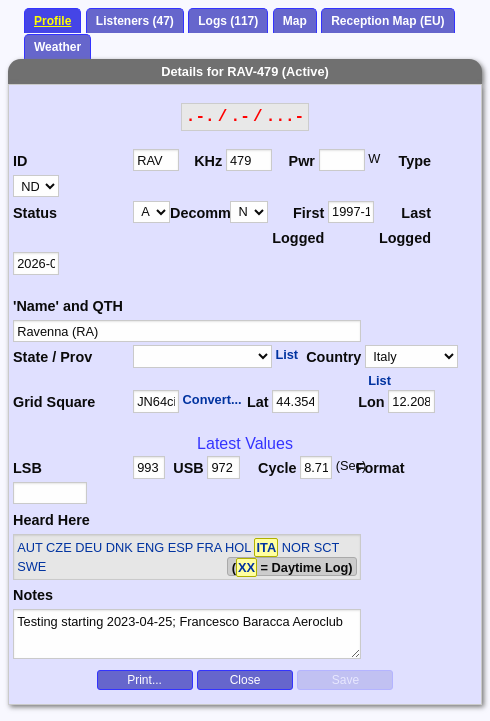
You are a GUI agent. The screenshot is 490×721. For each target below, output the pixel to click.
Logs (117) (228, 21)
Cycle (277, 468)
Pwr (302, 161)
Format (380, 468)
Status (35, 213)
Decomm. (200, 213)
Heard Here (51, 520)
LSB (27, 468)
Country (333, 357)
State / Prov (52, 357)
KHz (208, 161)
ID (20, 161)
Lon (371, 402)
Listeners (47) (135, 21)
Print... (144, 680)
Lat (258, 402)
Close (245, 680)
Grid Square (54, 402)
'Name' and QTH (68, 306)
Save (345, 680)
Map (295, 21)
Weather (57, 47)
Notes (33, 595)
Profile (52, 21)
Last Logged (405, 226)
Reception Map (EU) (387, 21)
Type (414, 161)
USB (188, 468)
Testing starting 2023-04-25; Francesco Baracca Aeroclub (187, 634)
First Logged (298, 226)
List (286, 354)
